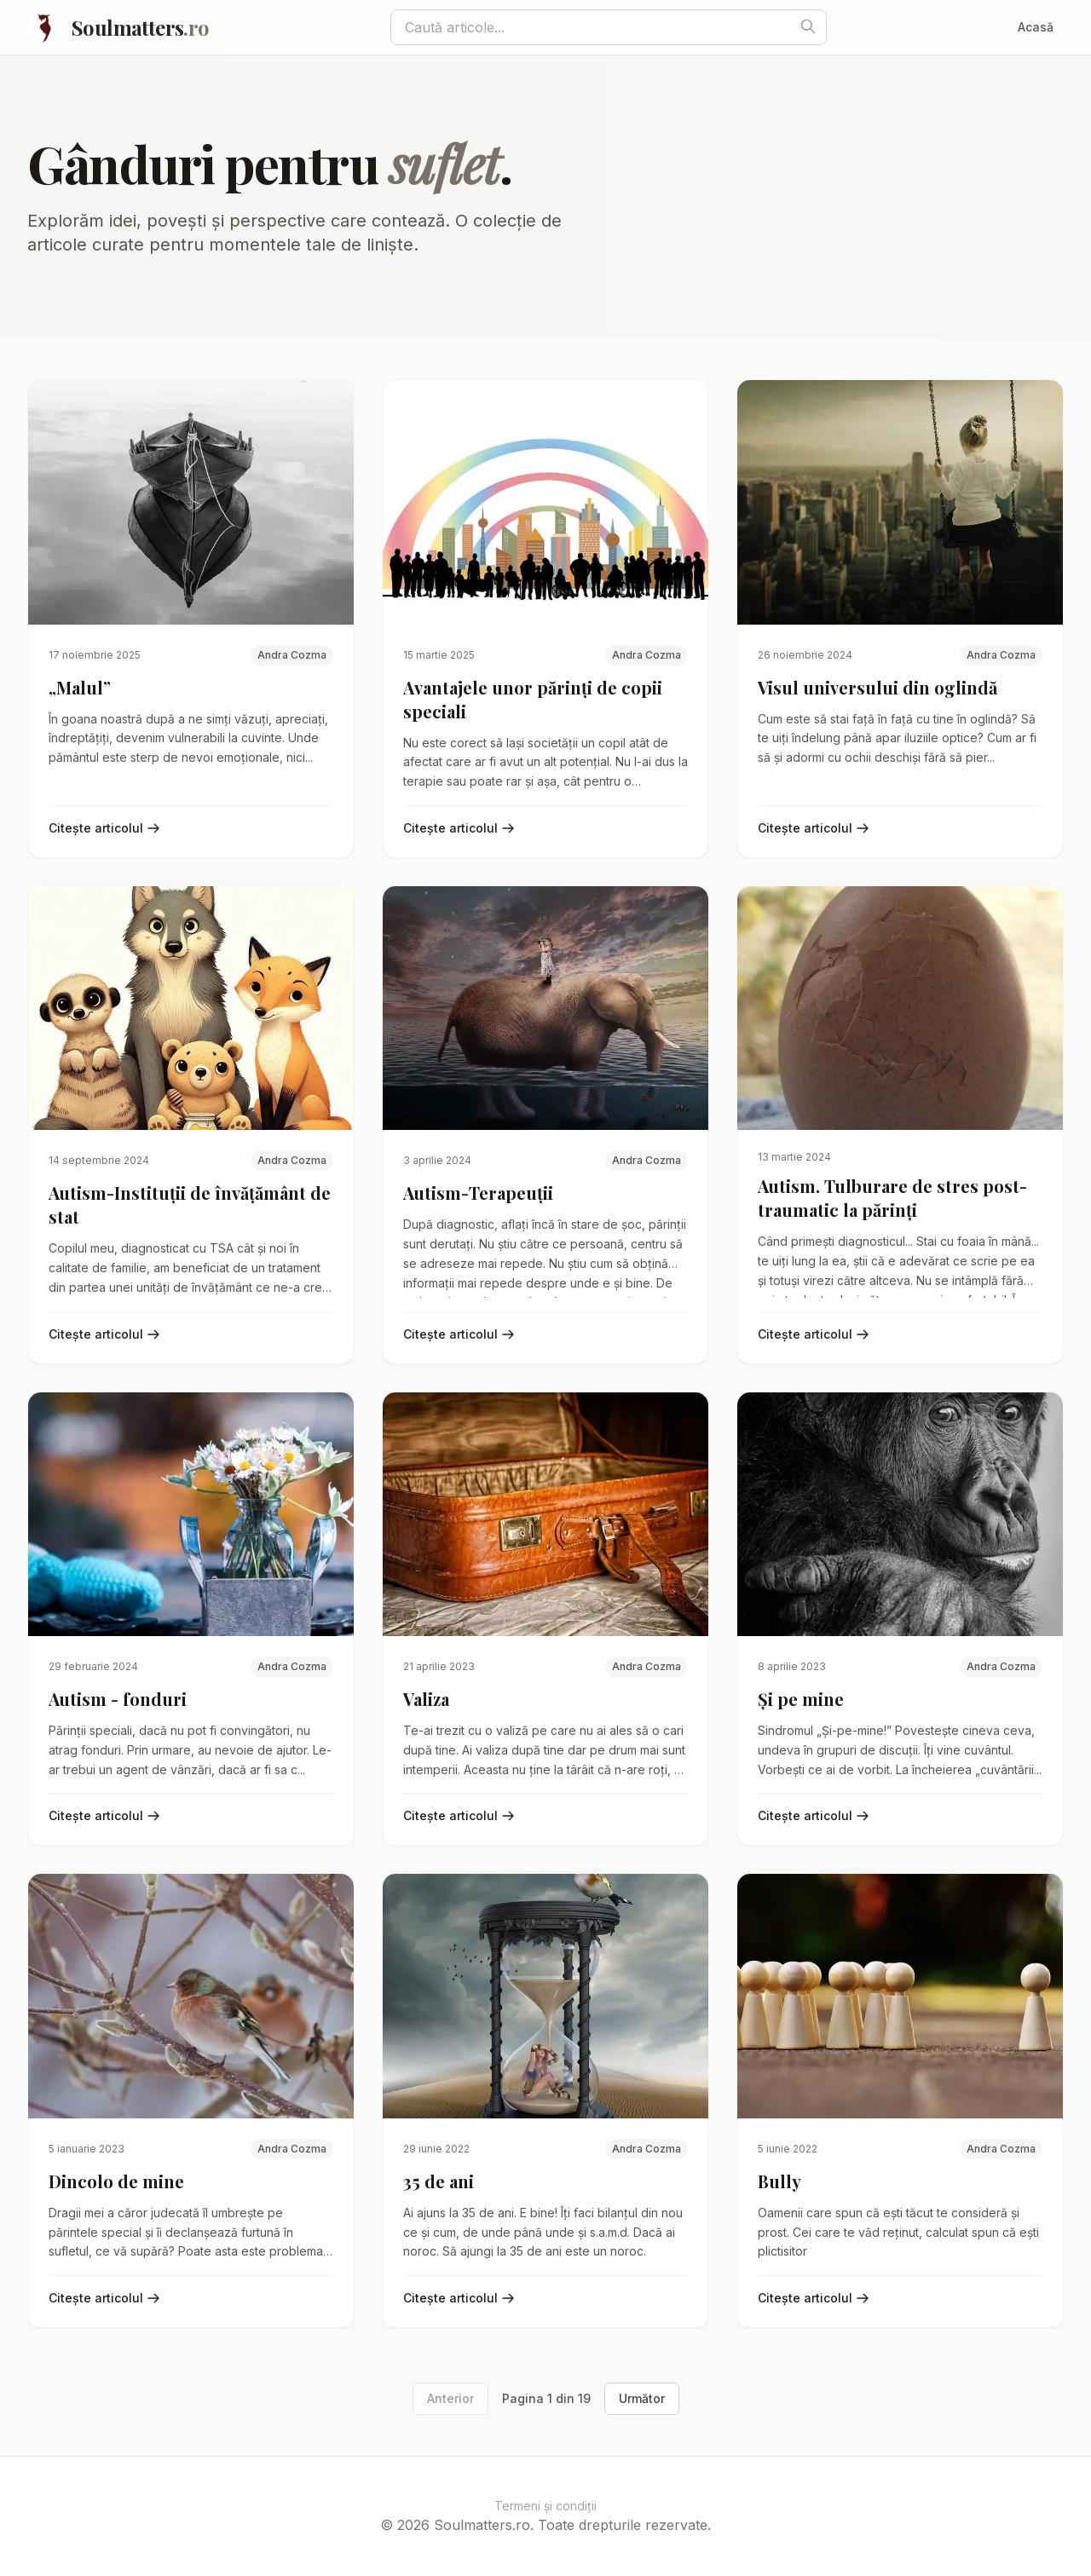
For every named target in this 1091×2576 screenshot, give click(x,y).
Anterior (450, 2398)
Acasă (1035, 27)
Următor (642, 2398)
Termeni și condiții (545, 2505)
